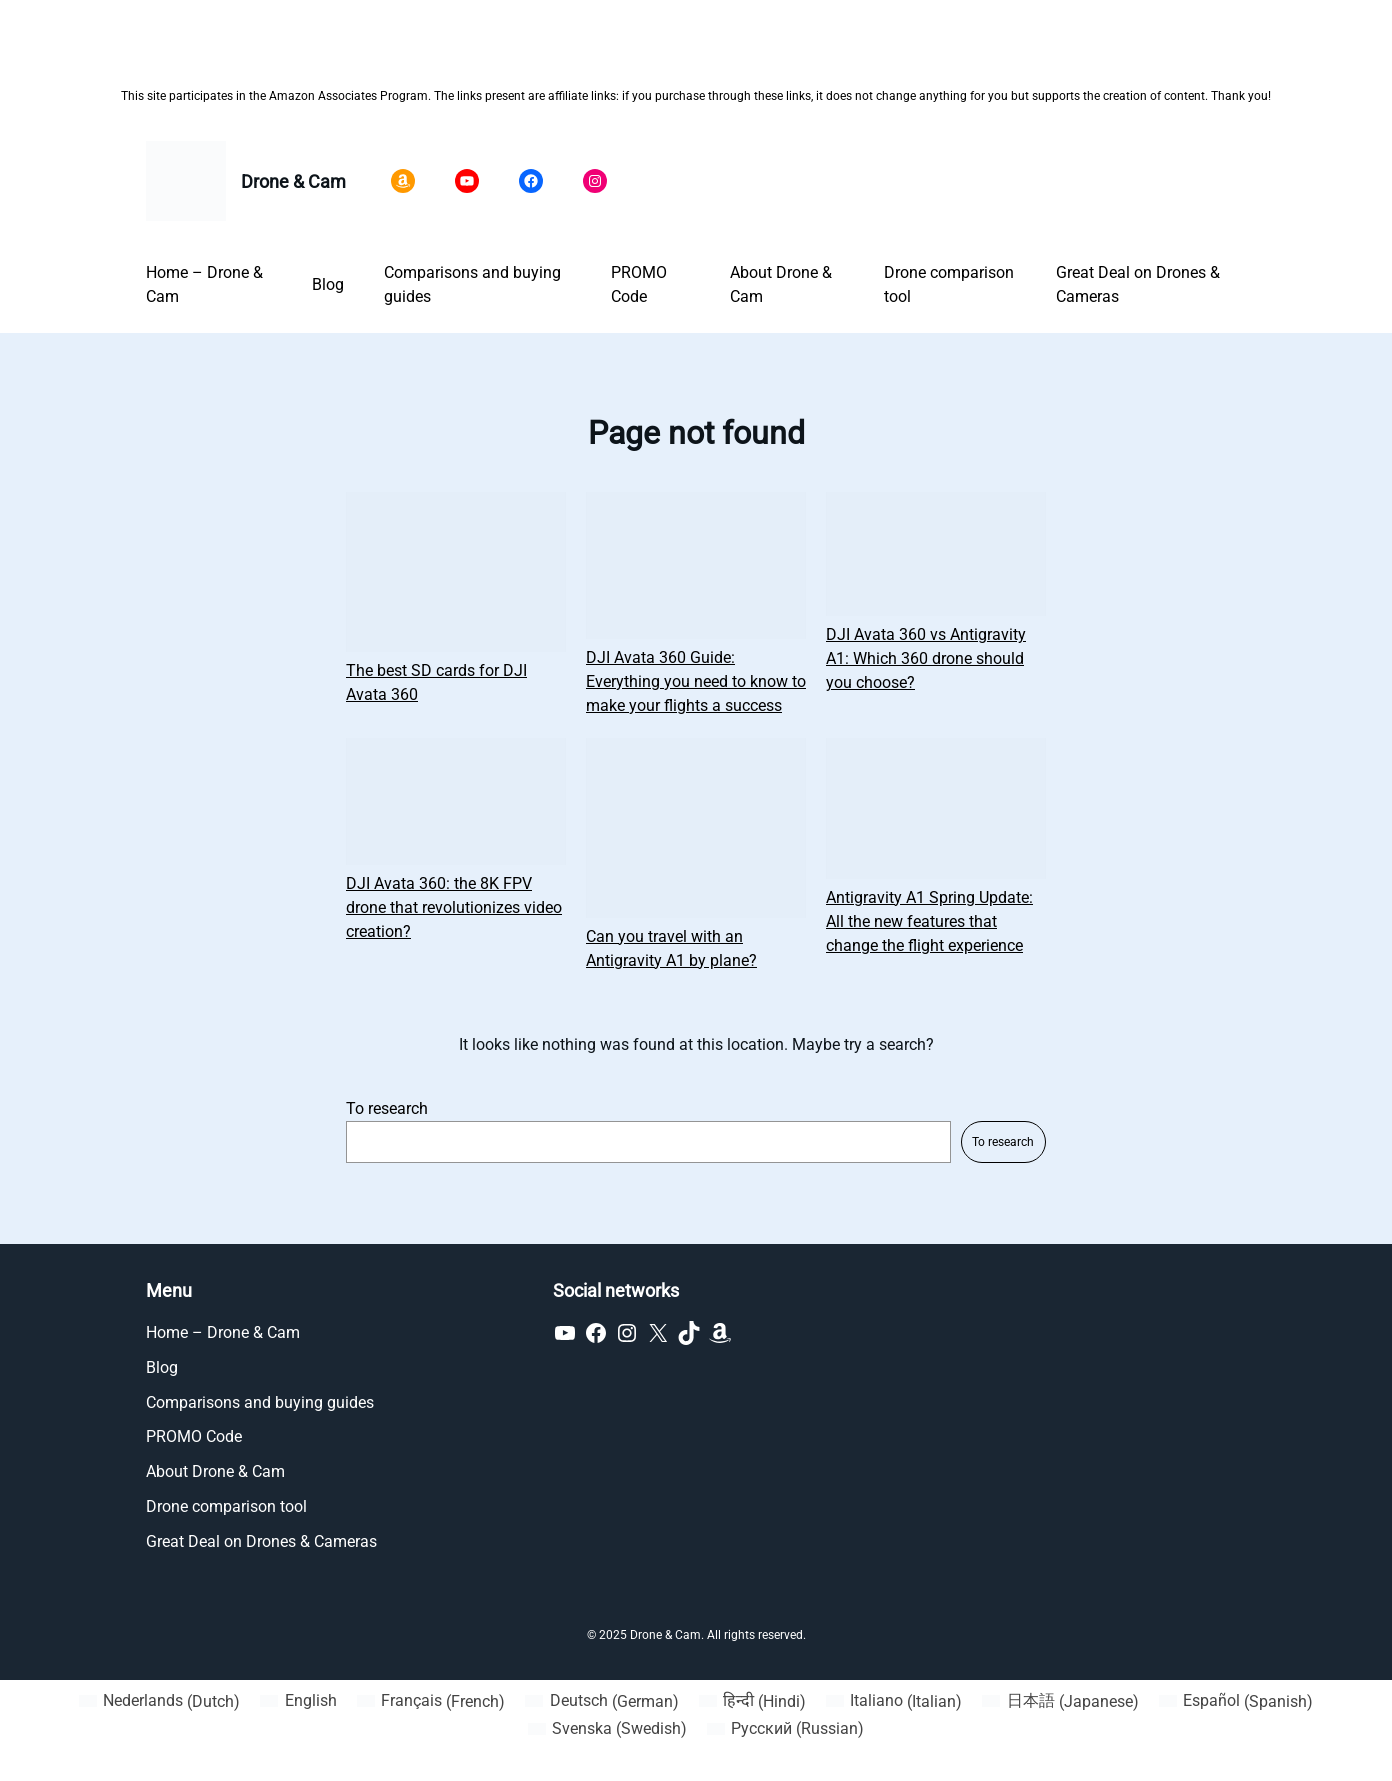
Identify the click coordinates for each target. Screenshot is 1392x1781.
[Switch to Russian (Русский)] (785, 1729)
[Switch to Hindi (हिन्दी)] (752, 1702)
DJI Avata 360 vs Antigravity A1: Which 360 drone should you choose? (926, 658)
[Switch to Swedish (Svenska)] (607, 1729)
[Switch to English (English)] (298, 1702)
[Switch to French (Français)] (431, 1702)
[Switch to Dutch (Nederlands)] (159, 1702)
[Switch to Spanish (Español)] (1236, 1702)
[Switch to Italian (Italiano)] (894, 1702)
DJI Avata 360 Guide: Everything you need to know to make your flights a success (696, 681)
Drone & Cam (293, 181)
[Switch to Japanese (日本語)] (1060, 1702)
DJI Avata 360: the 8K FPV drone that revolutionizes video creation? (454, 907)
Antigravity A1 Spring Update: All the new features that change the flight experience (929, 921)
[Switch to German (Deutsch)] (601, 1702)
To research (387, 1108)
